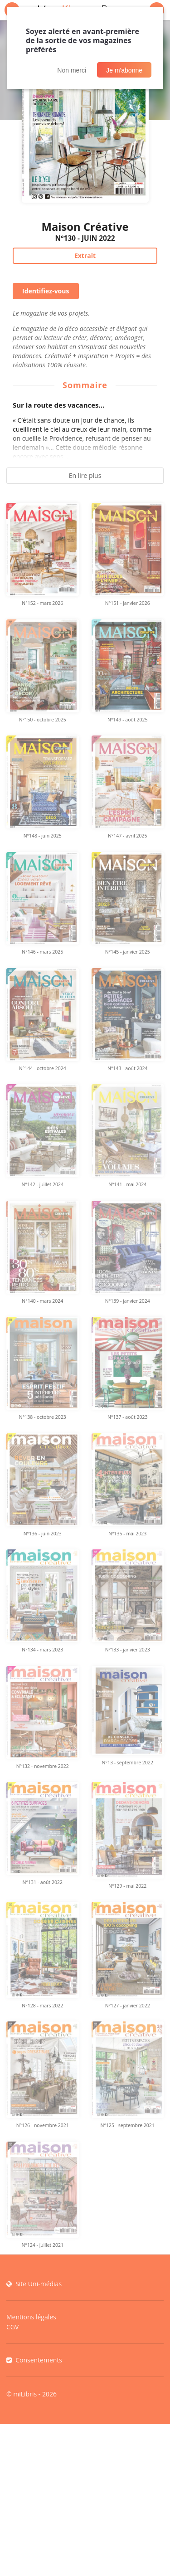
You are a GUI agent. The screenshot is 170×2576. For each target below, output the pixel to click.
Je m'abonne (124, 70)
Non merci (71, 70)
